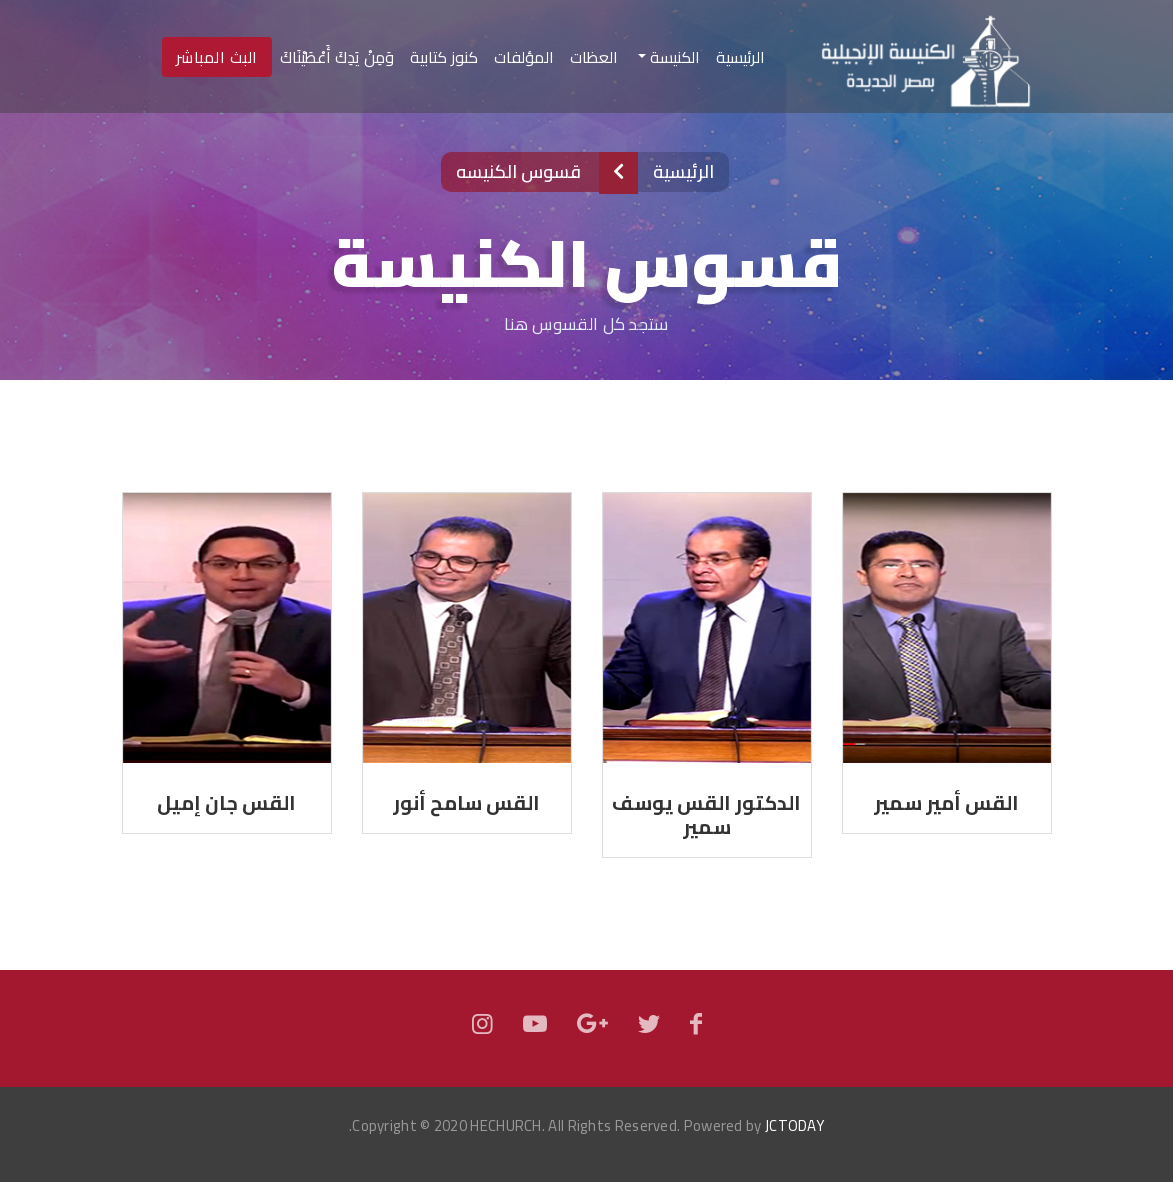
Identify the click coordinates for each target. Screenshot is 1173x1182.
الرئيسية (736, 56)
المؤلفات (524, 57)
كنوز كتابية (444, 57)
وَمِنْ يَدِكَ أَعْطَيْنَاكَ (337, 57)
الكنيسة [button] (673, 57)
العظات (594, 57)
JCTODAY (794, 1125)
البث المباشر (217, 57)
